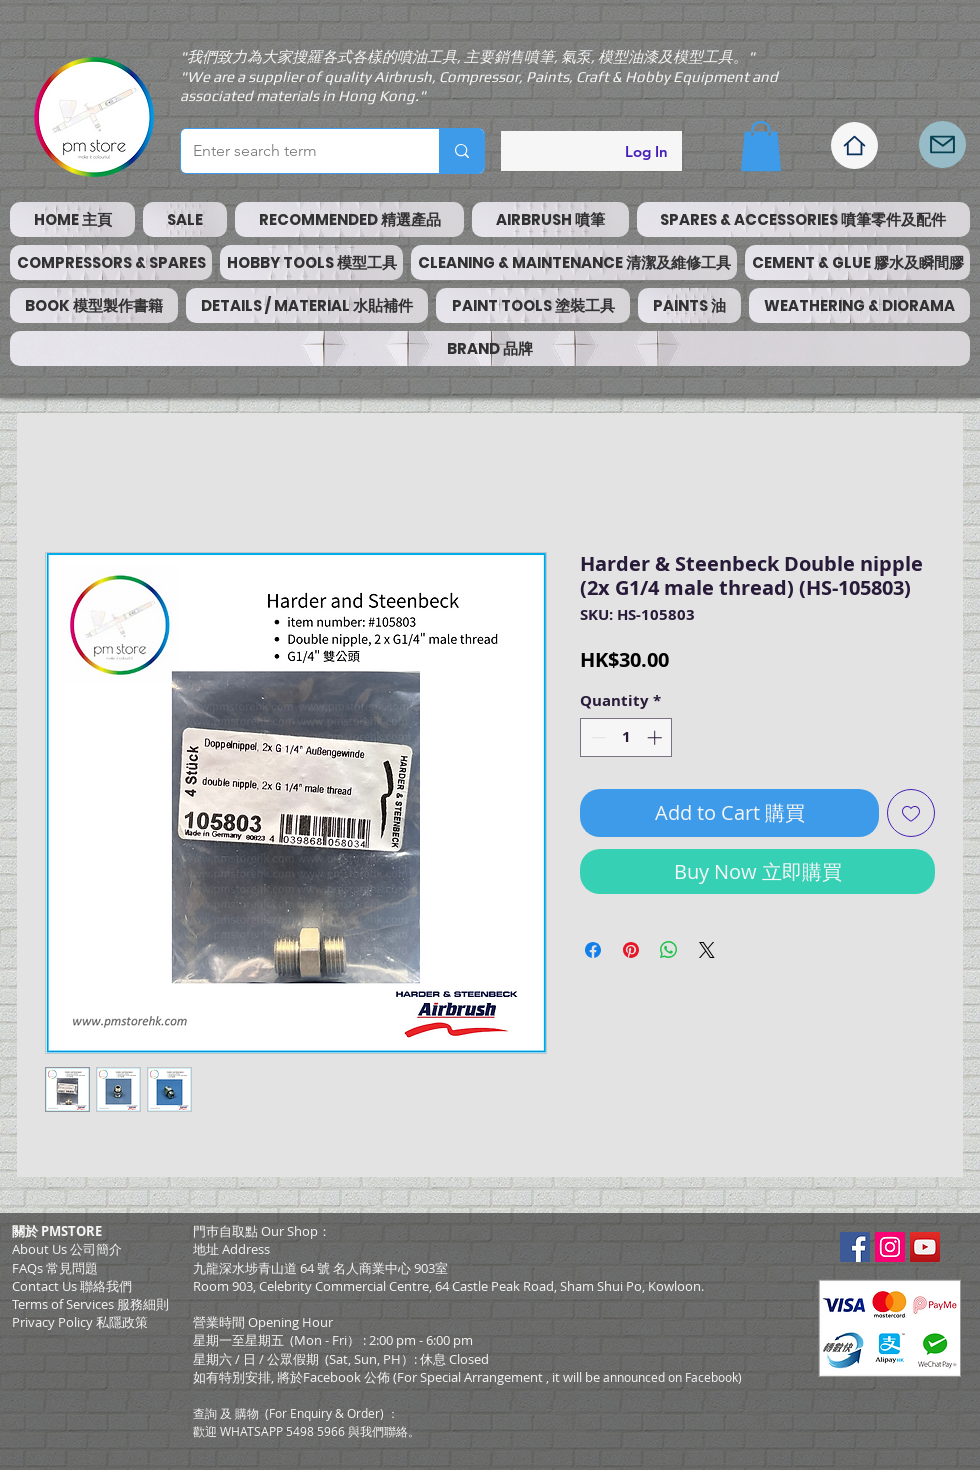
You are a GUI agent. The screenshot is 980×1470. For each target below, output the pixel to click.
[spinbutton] (626, 737)
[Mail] (942, 144)
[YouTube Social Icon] (925, 1247)
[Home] (854, 145)
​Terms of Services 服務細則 (90, 1304)
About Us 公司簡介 (67, 1249)
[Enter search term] (295, 151)
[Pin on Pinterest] (631, 950)
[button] (761, 146)
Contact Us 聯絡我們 (72, 1286)
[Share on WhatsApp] (669, 950)
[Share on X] (707, 950)
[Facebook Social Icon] (855, 1247)
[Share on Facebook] (593, 950)
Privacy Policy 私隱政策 (80, 1322)
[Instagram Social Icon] (890, 1247)
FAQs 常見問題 (55, 1268)
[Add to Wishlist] (911, 813)
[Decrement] (596, 737)
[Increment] (656, 737)
